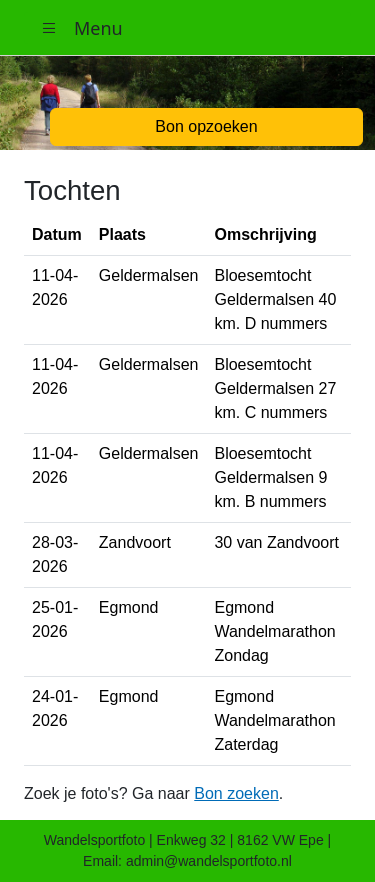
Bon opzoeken (206, 126)
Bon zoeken (236, 793)
